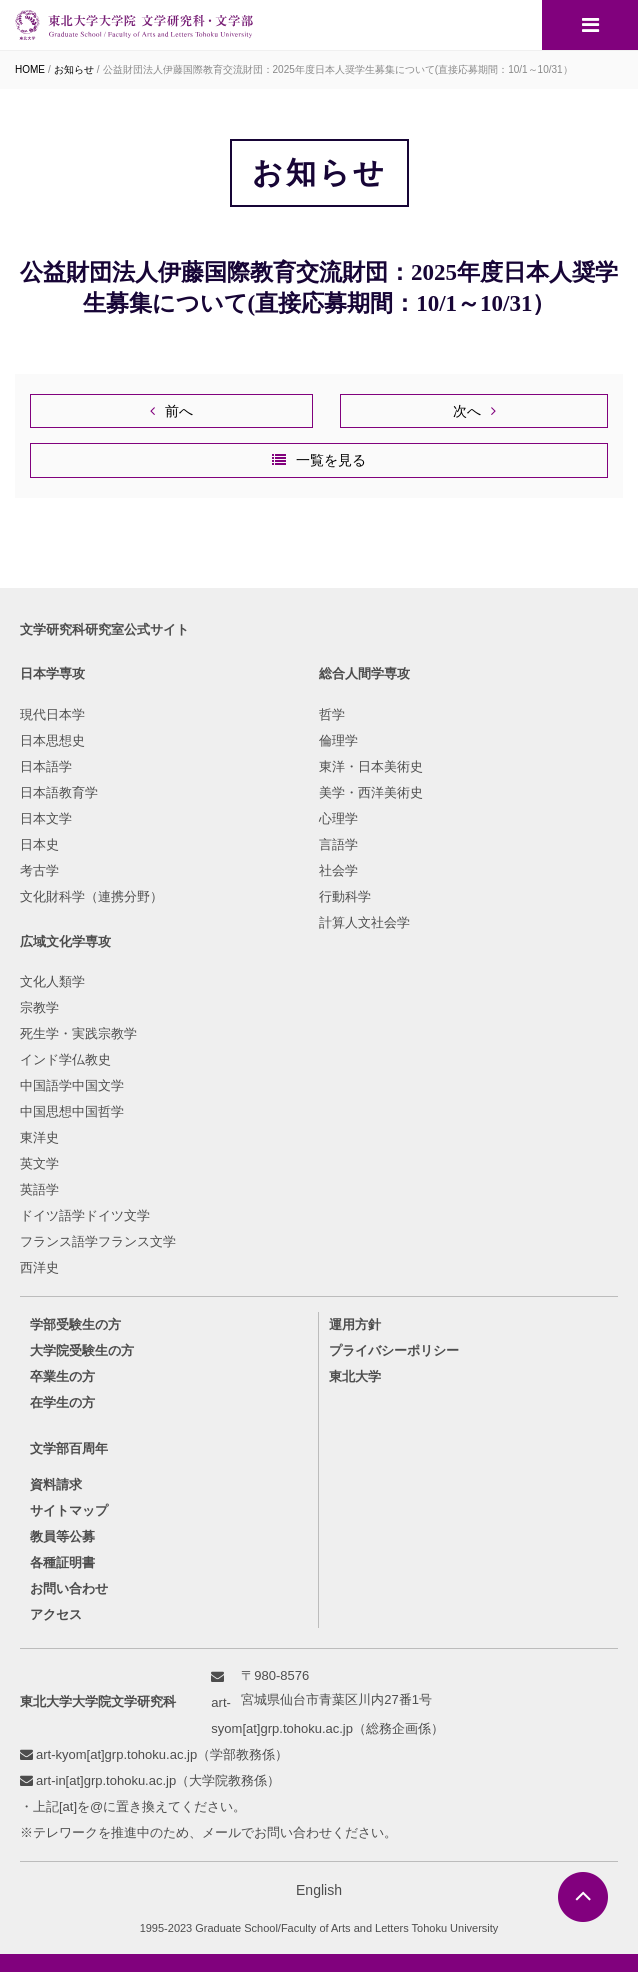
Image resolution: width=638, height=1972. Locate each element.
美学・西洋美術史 (371, 792)
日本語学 (46, 766)
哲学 (332, 714)
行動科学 (345, 896)
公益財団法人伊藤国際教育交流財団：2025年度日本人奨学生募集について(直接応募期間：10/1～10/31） (338, 69)
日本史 (39, 844)
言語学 (338, 844)
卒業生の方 (62, 1376)
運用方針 (355, 1324)
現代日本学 (52, 714)
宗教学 (39, 1007)
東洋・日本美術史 (371, 766)
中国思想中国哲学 (72, 1111)
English (319, 1890)
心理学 (338, 818)
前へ (179, 411)
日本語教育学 (59, 792)
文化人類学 (52, 981)
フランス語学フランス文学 (98, 1241)
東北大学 (355, 1376)
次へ (467, 411)
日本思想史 (52, 740)
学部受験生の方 (75, 1324)
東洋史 (39, 1137)
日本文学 (46, 818)
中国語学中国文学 (72, 1085)
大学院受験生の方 (82, 1350)
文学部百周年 (69, 1448)
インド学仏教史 (65, 1059)
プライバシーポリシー (394, 1350)
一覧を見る (331, 460)
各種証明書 (62, 1562)
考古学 (39, 870)
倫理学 (338, 740)
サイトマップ (69, 1510)
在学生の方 (62, 1402)
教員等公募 (62, 1536)
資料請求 (56, 1484)
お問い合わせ (69, 1588)
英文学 (39, 1163)
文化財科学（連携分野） (91, 896)
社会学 (338, 870)
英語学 (39, 1189)
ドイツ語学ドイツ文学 (85, 1215)
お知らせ (74, 69)
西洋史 (39, 1267)
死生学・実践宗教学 (78, 1033)
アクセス (56, 1614)
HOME (30, 69)
